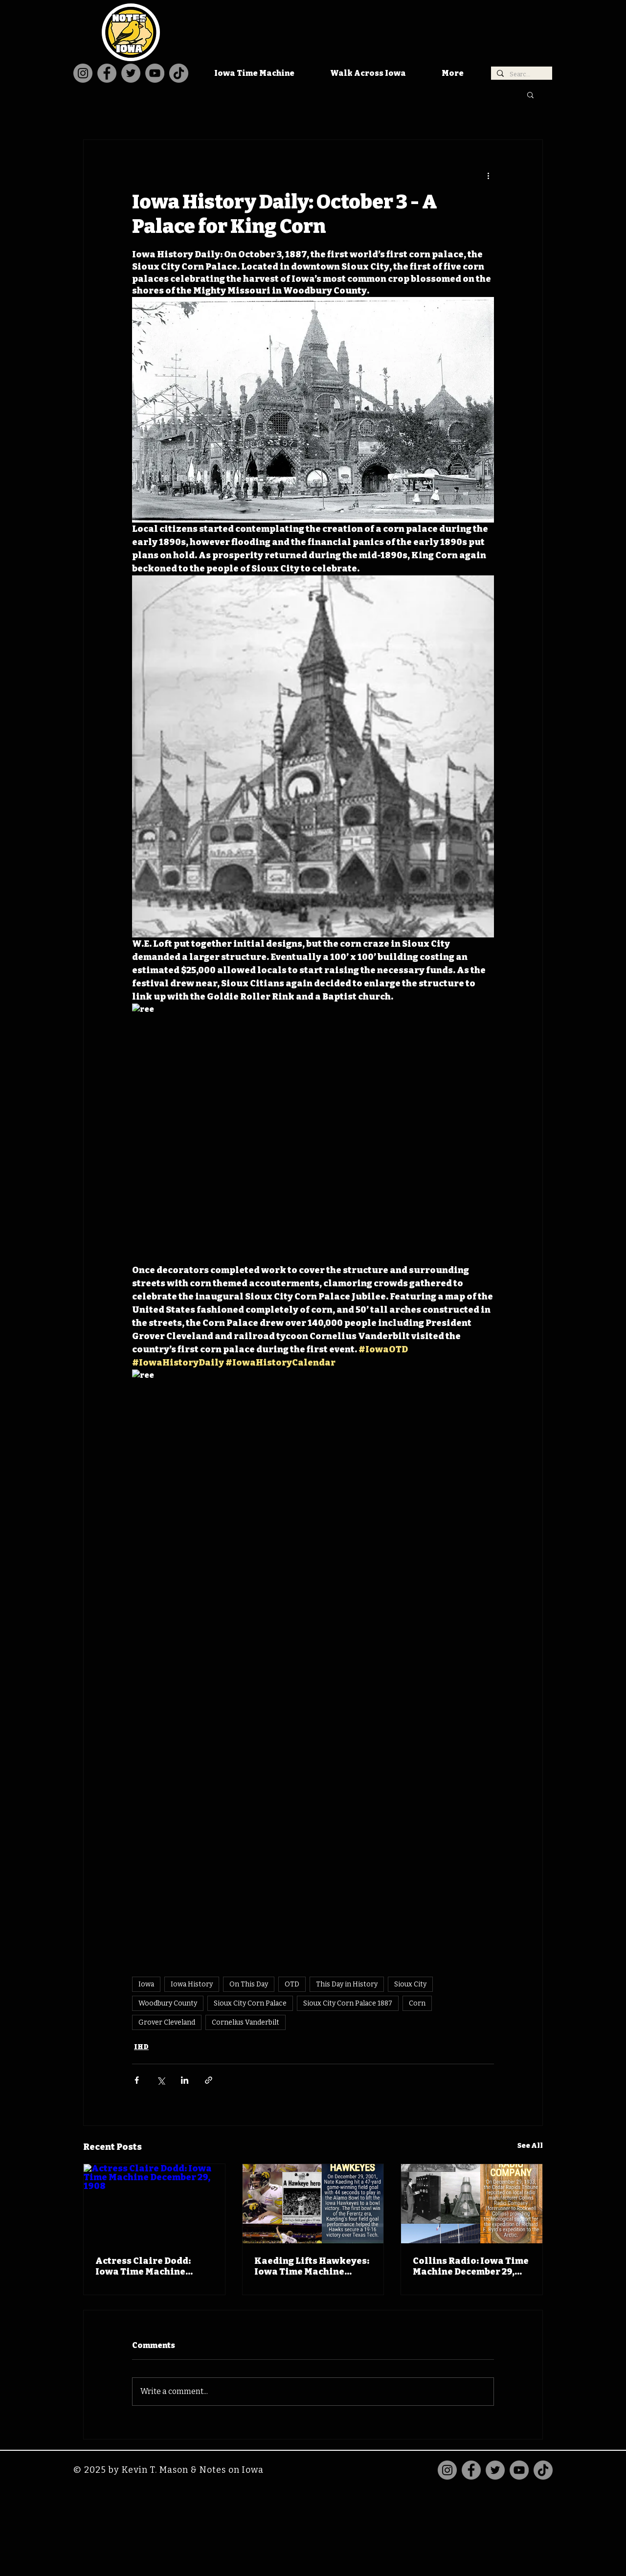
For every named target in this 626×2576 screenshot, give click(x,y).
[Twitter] (130, 73)
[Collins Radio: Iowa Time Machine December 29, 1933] (471, 2203)
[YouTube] (154, 73)
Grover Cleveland (166, 2022)
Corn (417, 2003)
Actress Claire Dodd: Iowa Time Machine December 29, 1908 (143, 2266)
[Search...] (521, 75)
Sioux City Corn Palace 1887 (347, 2003)
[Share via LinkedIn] (184, 2080)
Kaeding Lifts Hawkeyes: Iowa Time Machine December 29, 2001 (311, 2266)
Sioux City (410, 1984)
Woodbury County (167, 2003)
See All (530, 2146)
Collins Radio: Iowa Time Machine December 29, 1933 (471, 2266)
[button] (530, 94)
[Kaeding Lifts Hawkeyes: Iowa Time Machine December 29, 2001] (313, 2203)
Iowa (146, 1984)
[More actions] (488, 175)
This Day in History (347, 1984)
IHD (141, 2047)
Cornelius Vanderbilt (245, 2022)
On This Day (248, 1984)
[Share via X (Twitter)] (160, 2080)
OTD (292, 1984)
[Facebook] (106, 73)
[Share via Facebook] (136, 2080)
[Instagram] (82, 73)
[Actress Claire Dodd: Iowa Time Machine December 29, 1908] (154, 2203)
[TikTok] (178, 73)
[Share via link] (208, 2080)
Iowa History (192, 1984)
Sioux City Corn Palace (250, 2003)
